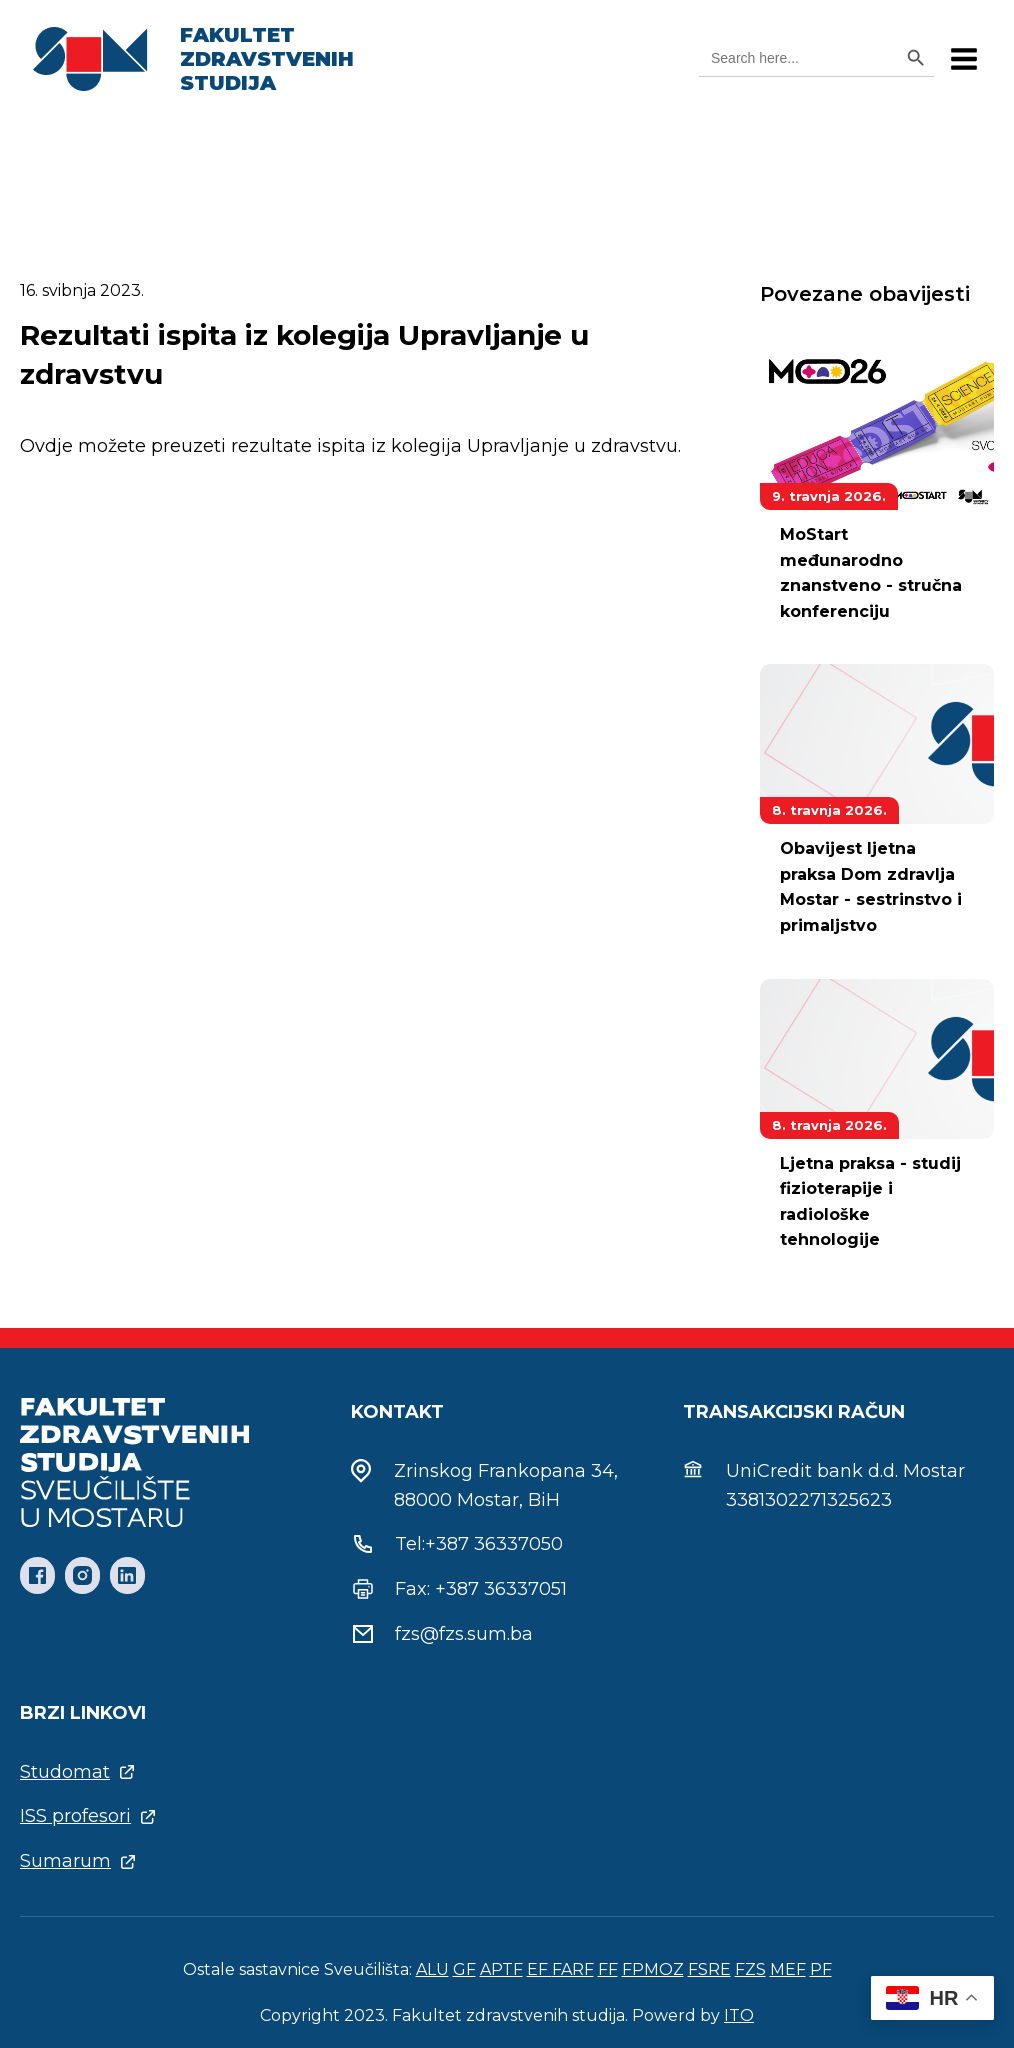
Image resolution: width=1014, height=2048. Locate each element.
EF (539, 1969)
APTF (501, 1969)
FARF (573, 1969)
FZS (750, 1969)
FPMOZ (653, 1969)
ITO (739, 2015)
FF (608, 1969)
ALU (432, 1969)
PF (821, 1969)
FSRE (709, 1969)
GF (464, 1969)
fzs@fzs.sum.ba (464, 1634)
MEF (788, 1969)
